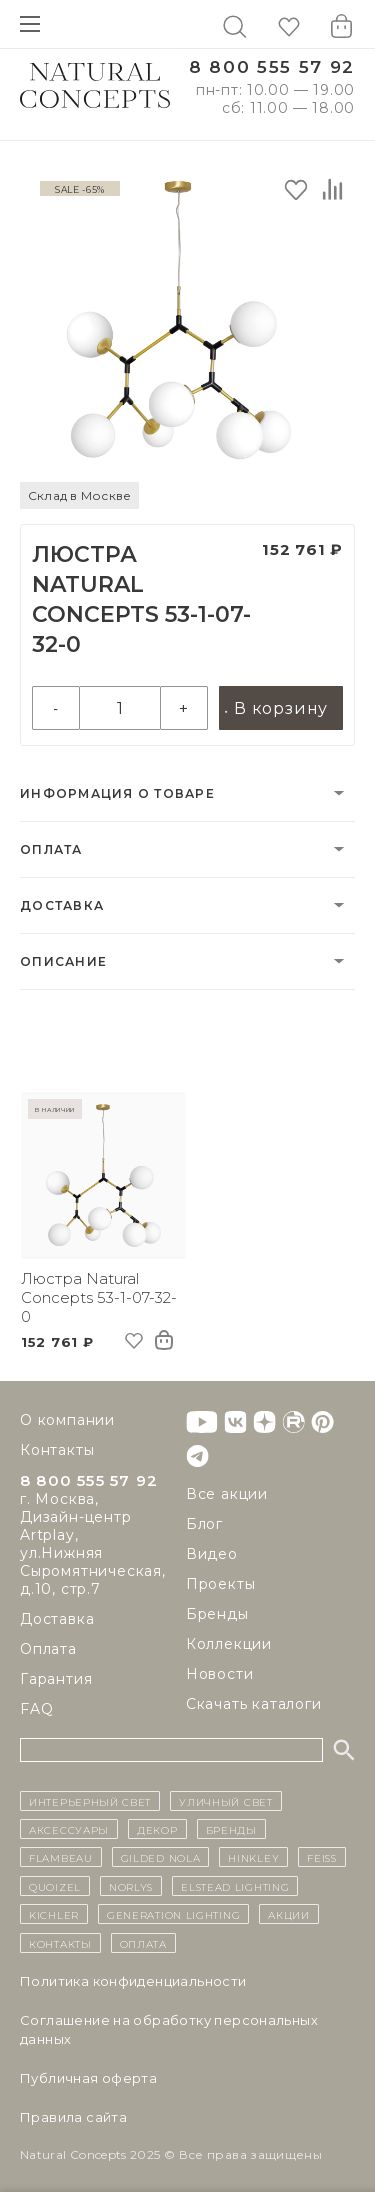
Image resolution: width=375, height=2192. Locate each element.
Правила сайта (73, 2117)
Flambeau (61, 1857)
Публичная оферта (88, 2078)
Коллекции (229, 1644)
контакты (60, 1943)
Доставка (62, 905)
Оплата (51, 849)
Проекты (221, 1584)
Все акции (227, 1494)
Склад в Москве (79, 495)
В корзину (281, 708)
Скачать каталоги (254, 1704)
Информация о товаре (117, 793)
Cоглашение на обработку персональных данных (169, 2029)
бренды (231, 1829)
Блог (204, 1524)
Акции (289, 1914)
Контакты (57, 1450)
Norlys (131, 1886)
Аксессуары (69, 1829)
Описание (63, 961)
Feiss (322, 1857)
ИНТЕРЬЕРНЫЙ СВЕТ (90, 1801)
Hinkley (253, 1857)
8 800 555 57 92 (272, 67)
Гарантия (56, 1679)
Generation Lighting (173, 1914)
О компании (67, 1420)
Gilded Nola (161, 1857)
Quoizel (55, 1886)
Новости (220, 1674)
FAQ (36, 1709)
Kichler (54, 1914)
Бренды (217, 1614)
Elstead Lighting (235, 1886)
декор (157, 1829)
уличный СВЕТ (225, 1801)
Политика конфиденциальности (133, 1981)
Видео (212, 1554)
